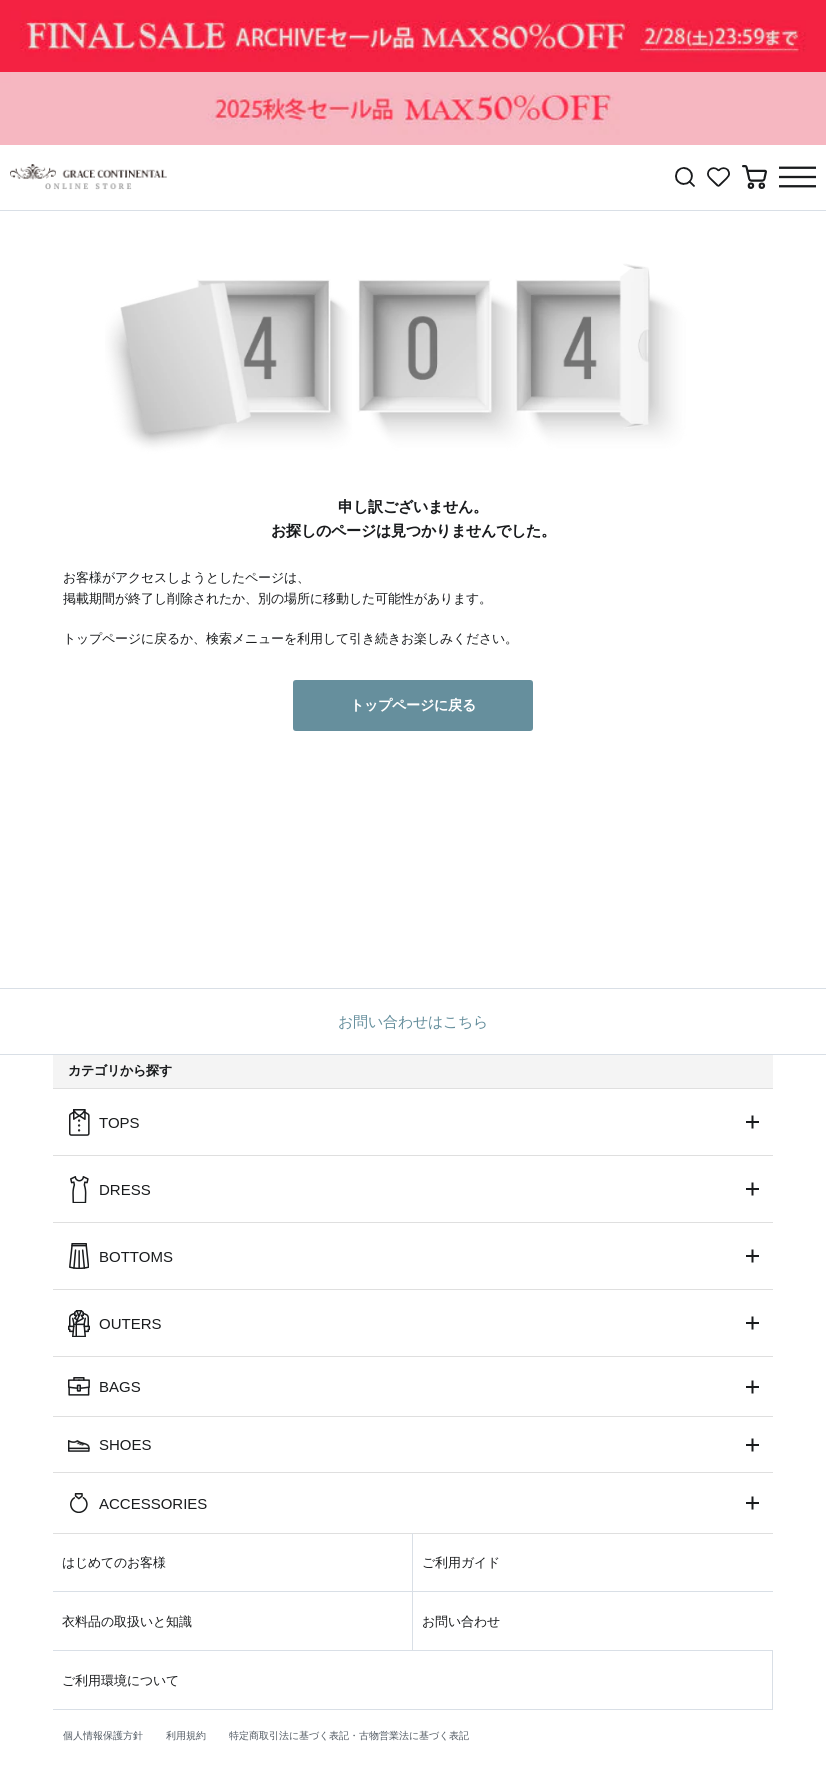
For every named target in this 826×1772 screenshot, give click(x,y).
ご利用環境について (120, 1680)
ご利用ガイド (461, 1562)
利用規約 (186, 1735)
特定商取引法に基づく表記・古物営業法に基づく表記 (349, 1735)
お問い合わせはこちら (413, 1021)
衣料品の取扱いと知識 (127, 1621)
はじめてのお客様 (114, 1562)
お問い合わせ (461, 1621)
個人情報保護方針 (103, 1735)
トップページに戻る (413, 705)
